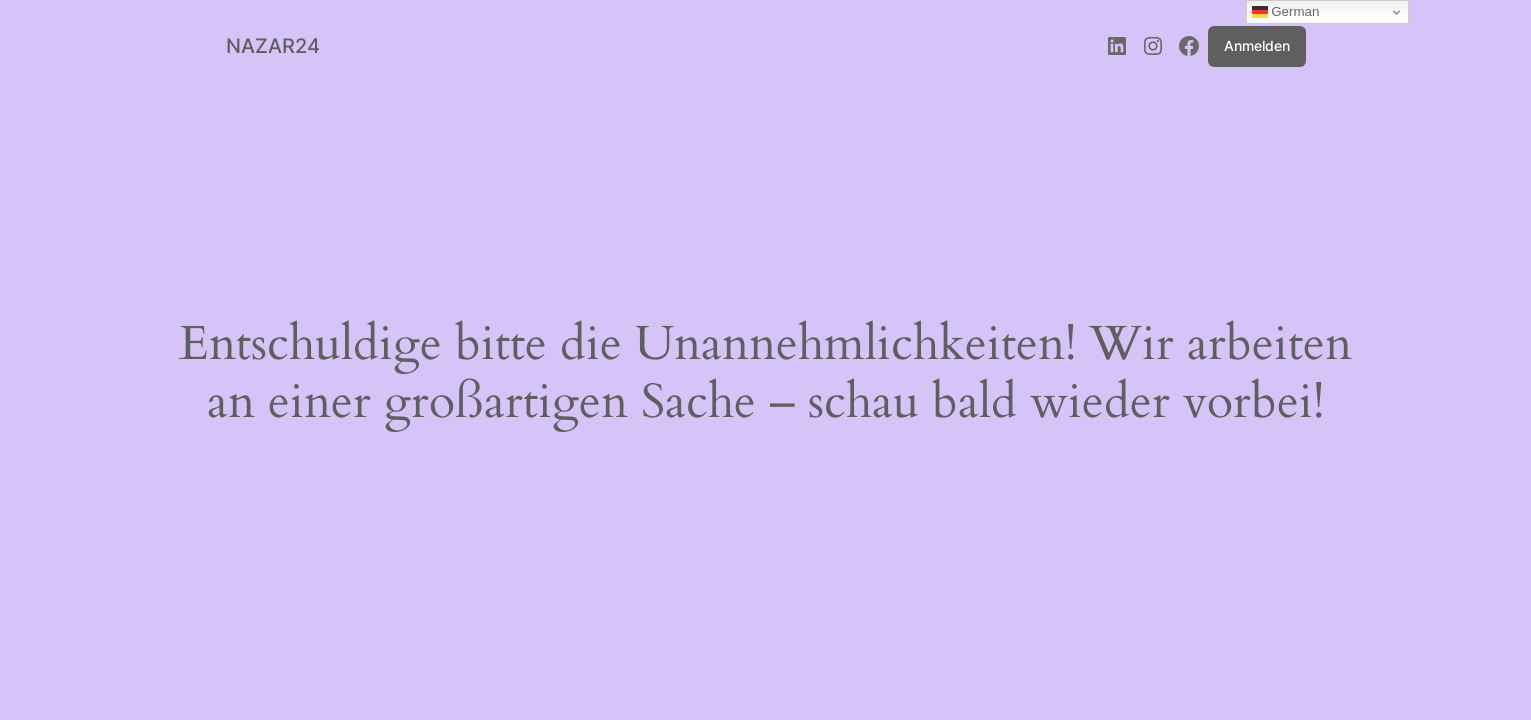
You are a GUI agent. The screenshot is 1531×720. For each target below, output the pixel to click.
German (1286, 12)
